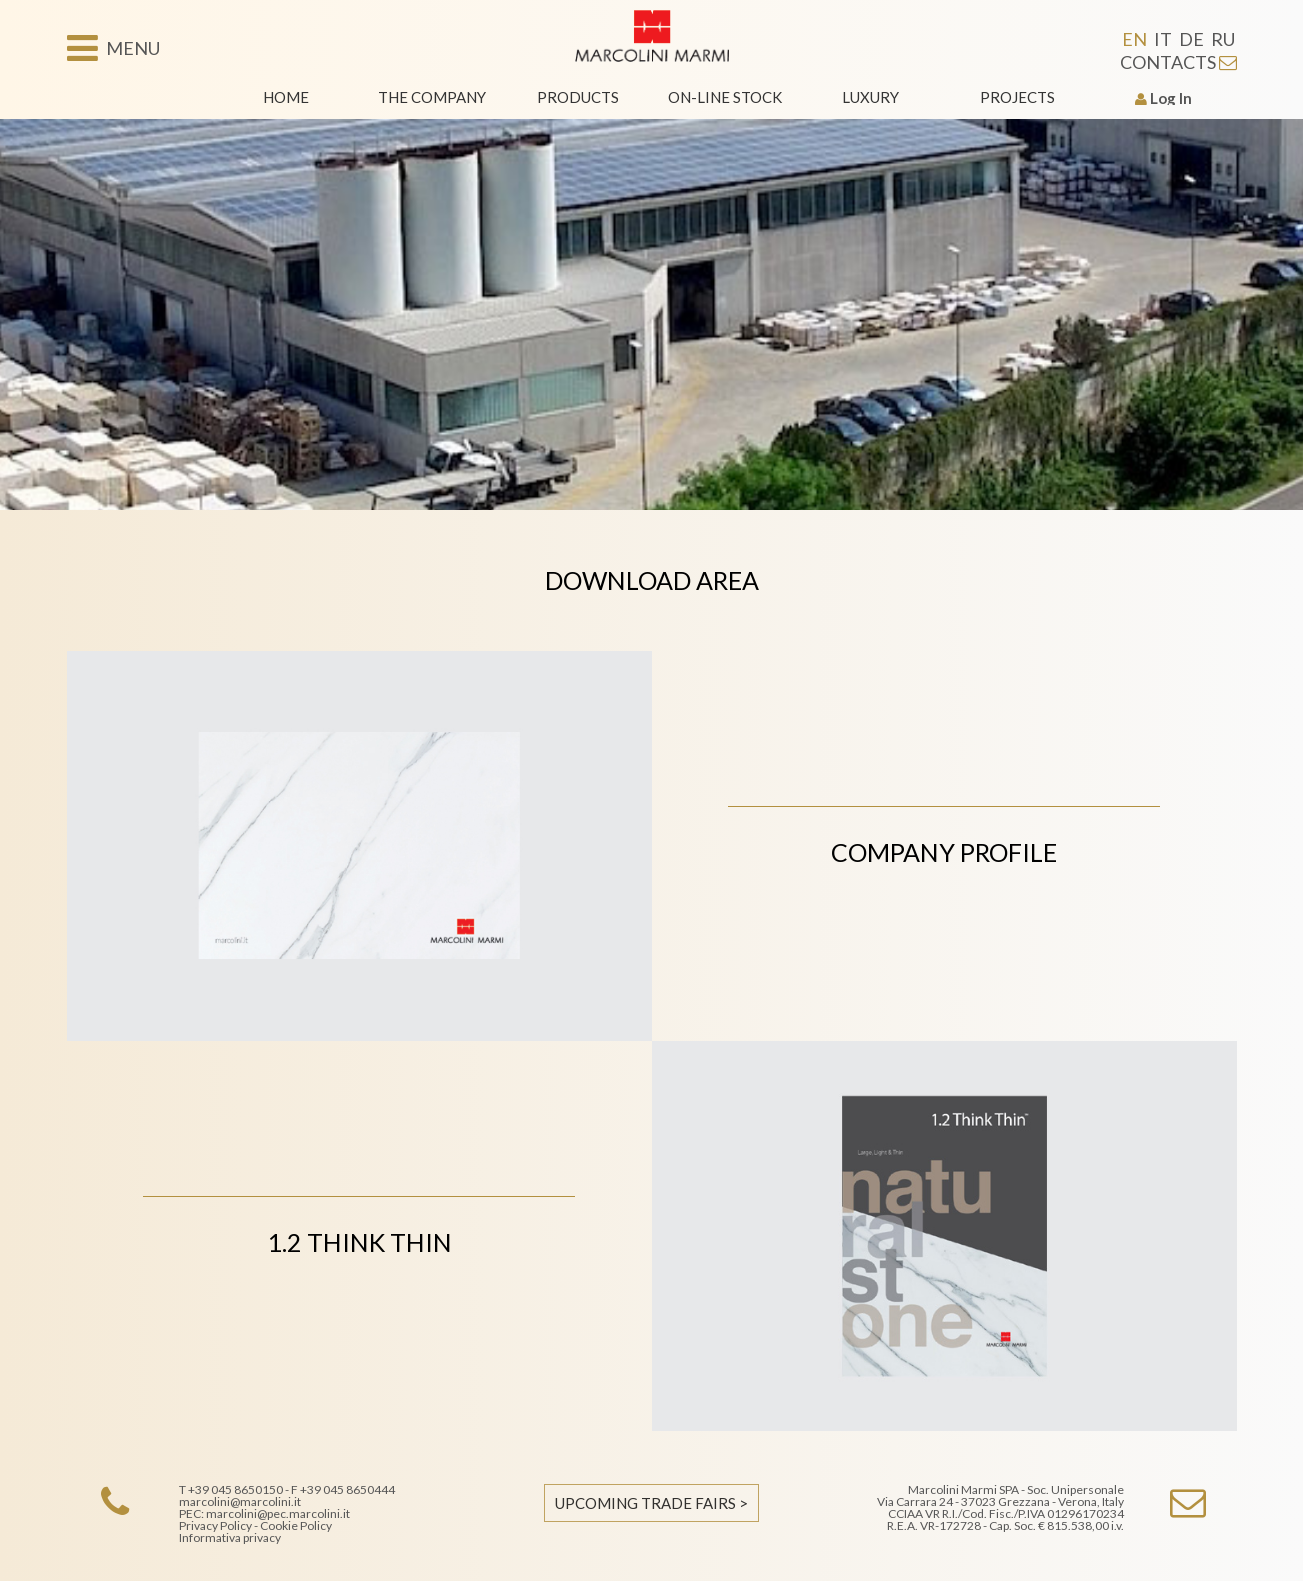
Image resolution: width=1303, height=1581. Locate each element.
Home (286, 97)
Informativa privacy (230, 1537)
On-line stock (725, 97)
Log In (1163, 98)
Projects (1017, 97)
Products (578, 97)
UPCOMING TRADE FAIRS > (651, 1503)
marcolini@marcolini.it (240, 1501)
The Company (432, 97)
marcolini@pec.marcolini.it (278, 1513)
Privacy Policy (215, 1525)
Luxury (870, 97)
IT (1163, 39)
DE (1191, 39)
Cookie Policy (296, 1525)
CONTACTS (1178, 62)
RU (1223, 39)
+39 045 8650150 (235, 1489)
